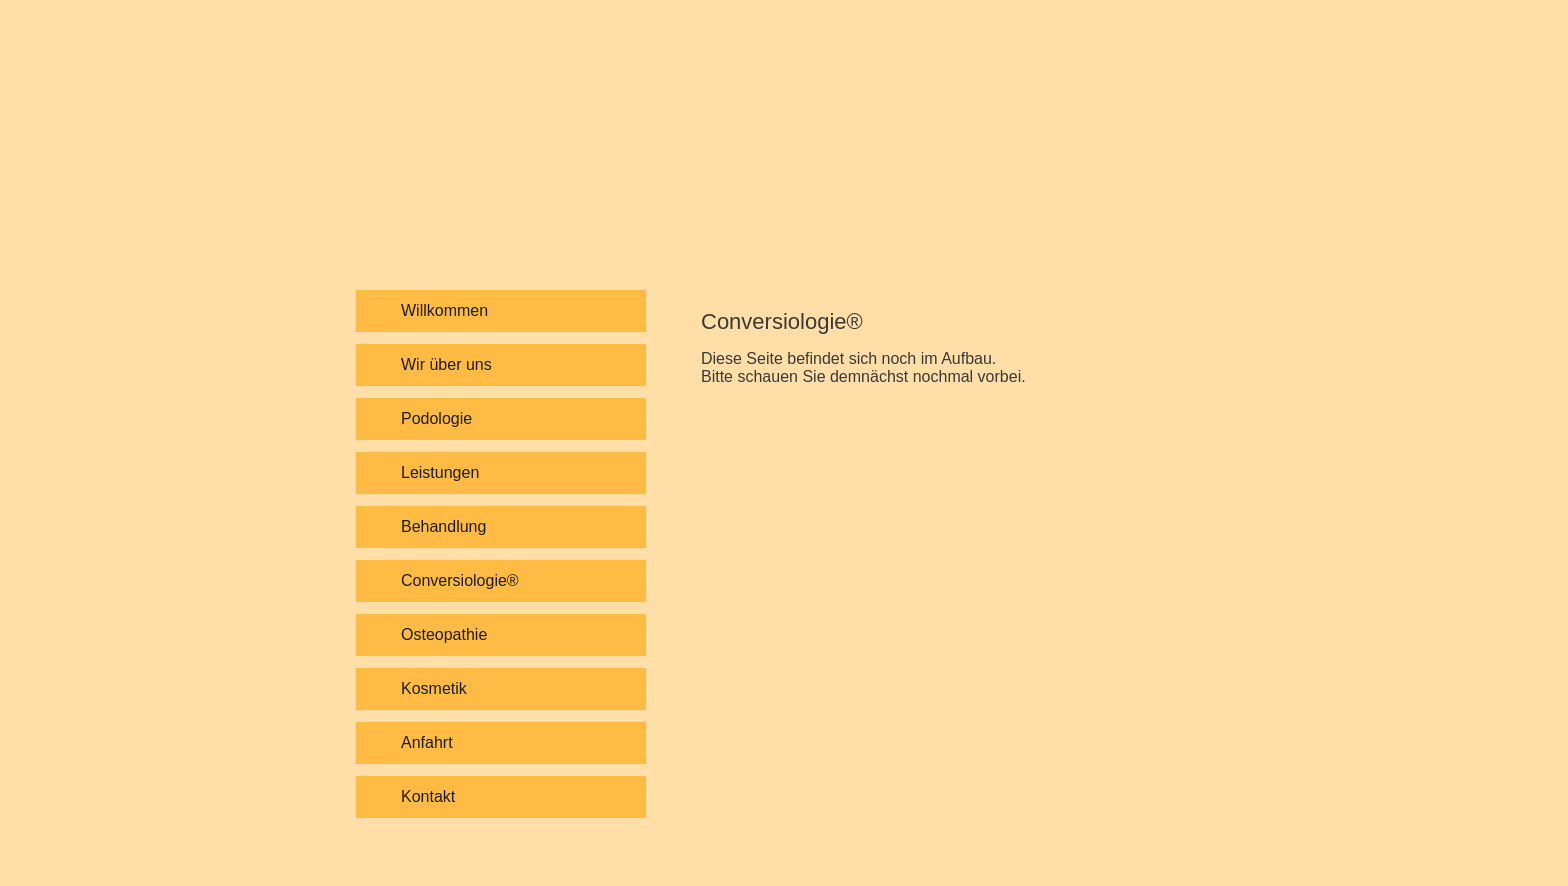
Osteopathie (444, 634)
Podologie (436, 418)
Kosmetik (434, 688)
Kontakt (428, 796)
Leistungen (440, 472)
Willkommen (444, 310)
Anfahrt (427, 742)
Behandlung (443, 526)
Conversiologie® (460, 580)
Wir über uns (446, 364)
